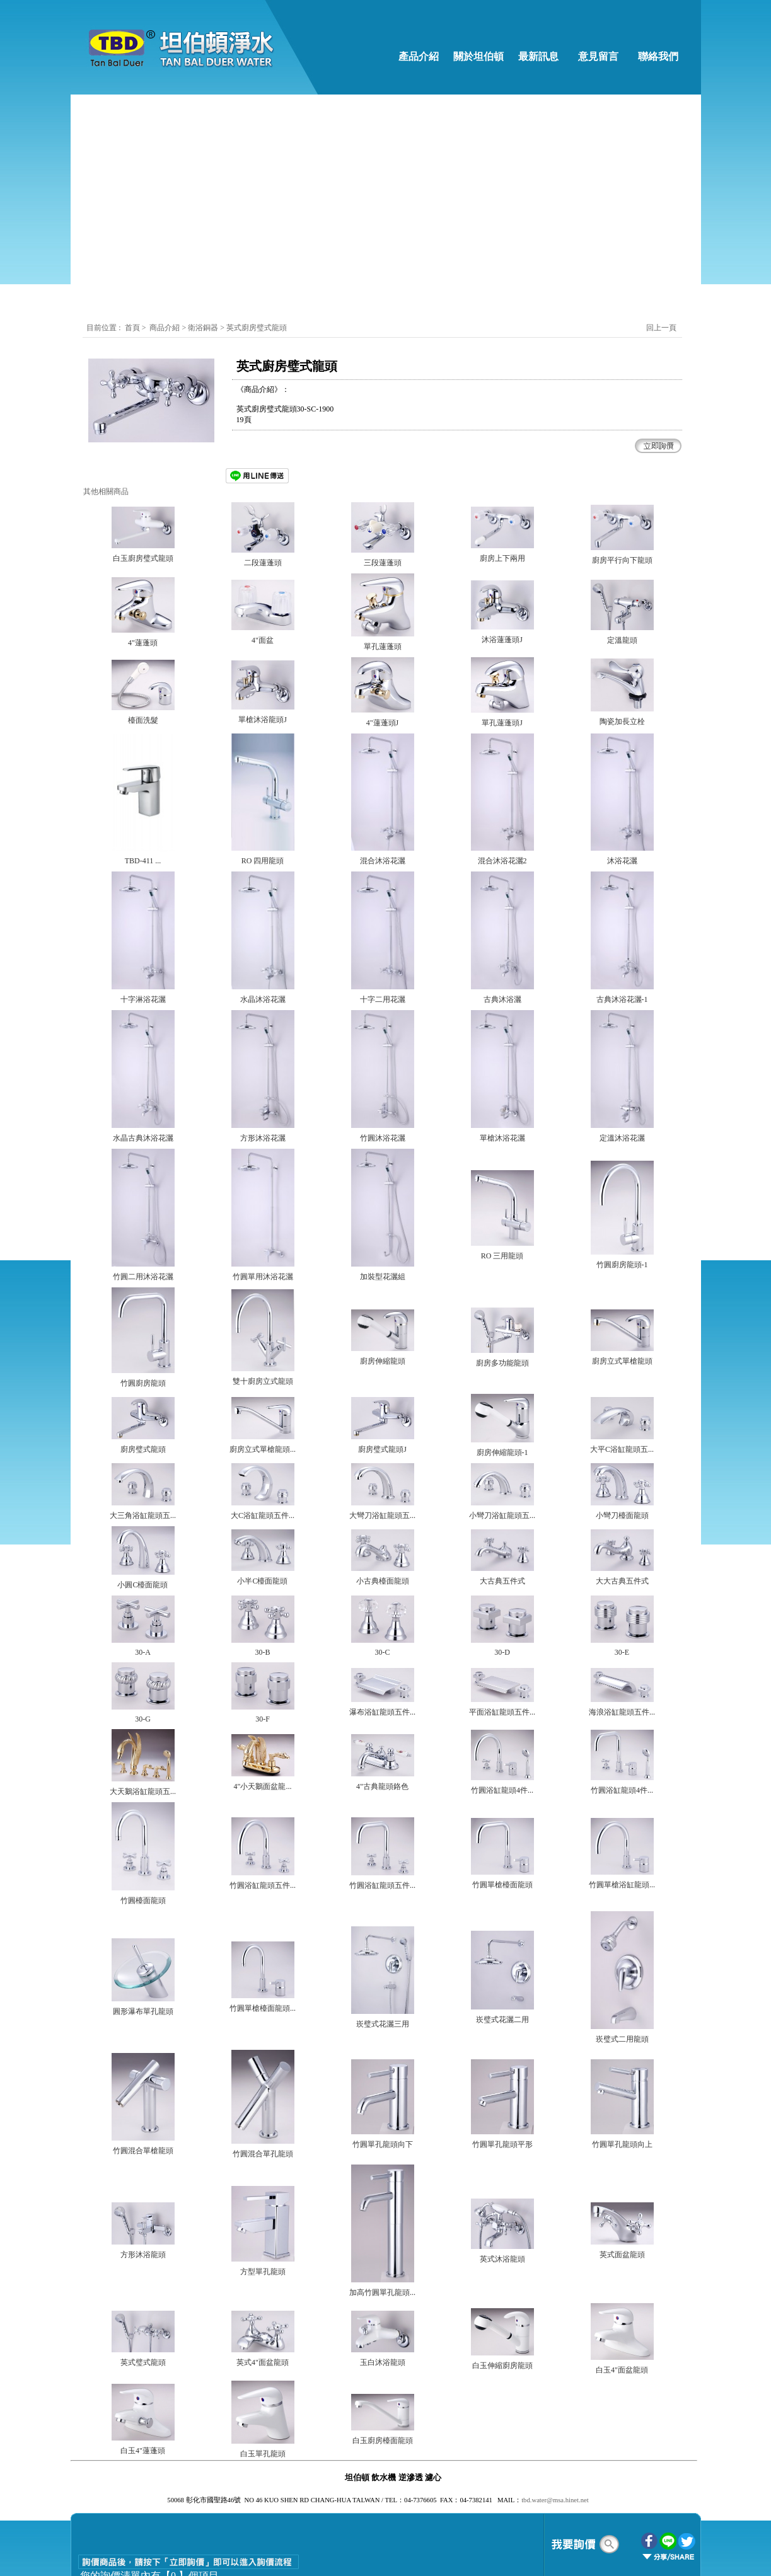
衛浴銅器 (204, 327)
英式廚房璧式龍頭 (256, 327)
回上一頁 (661, 327)
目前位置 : (104, 327)
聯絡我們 (658, 56)
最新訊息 (538, 56)
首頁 (132, 327)
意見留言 (598, 56)
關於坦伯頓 (478, 56)
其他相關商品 (106, 491)
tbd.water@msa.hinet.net (555, 2500)
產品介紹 (418, 56)
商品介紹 (164, 327)
